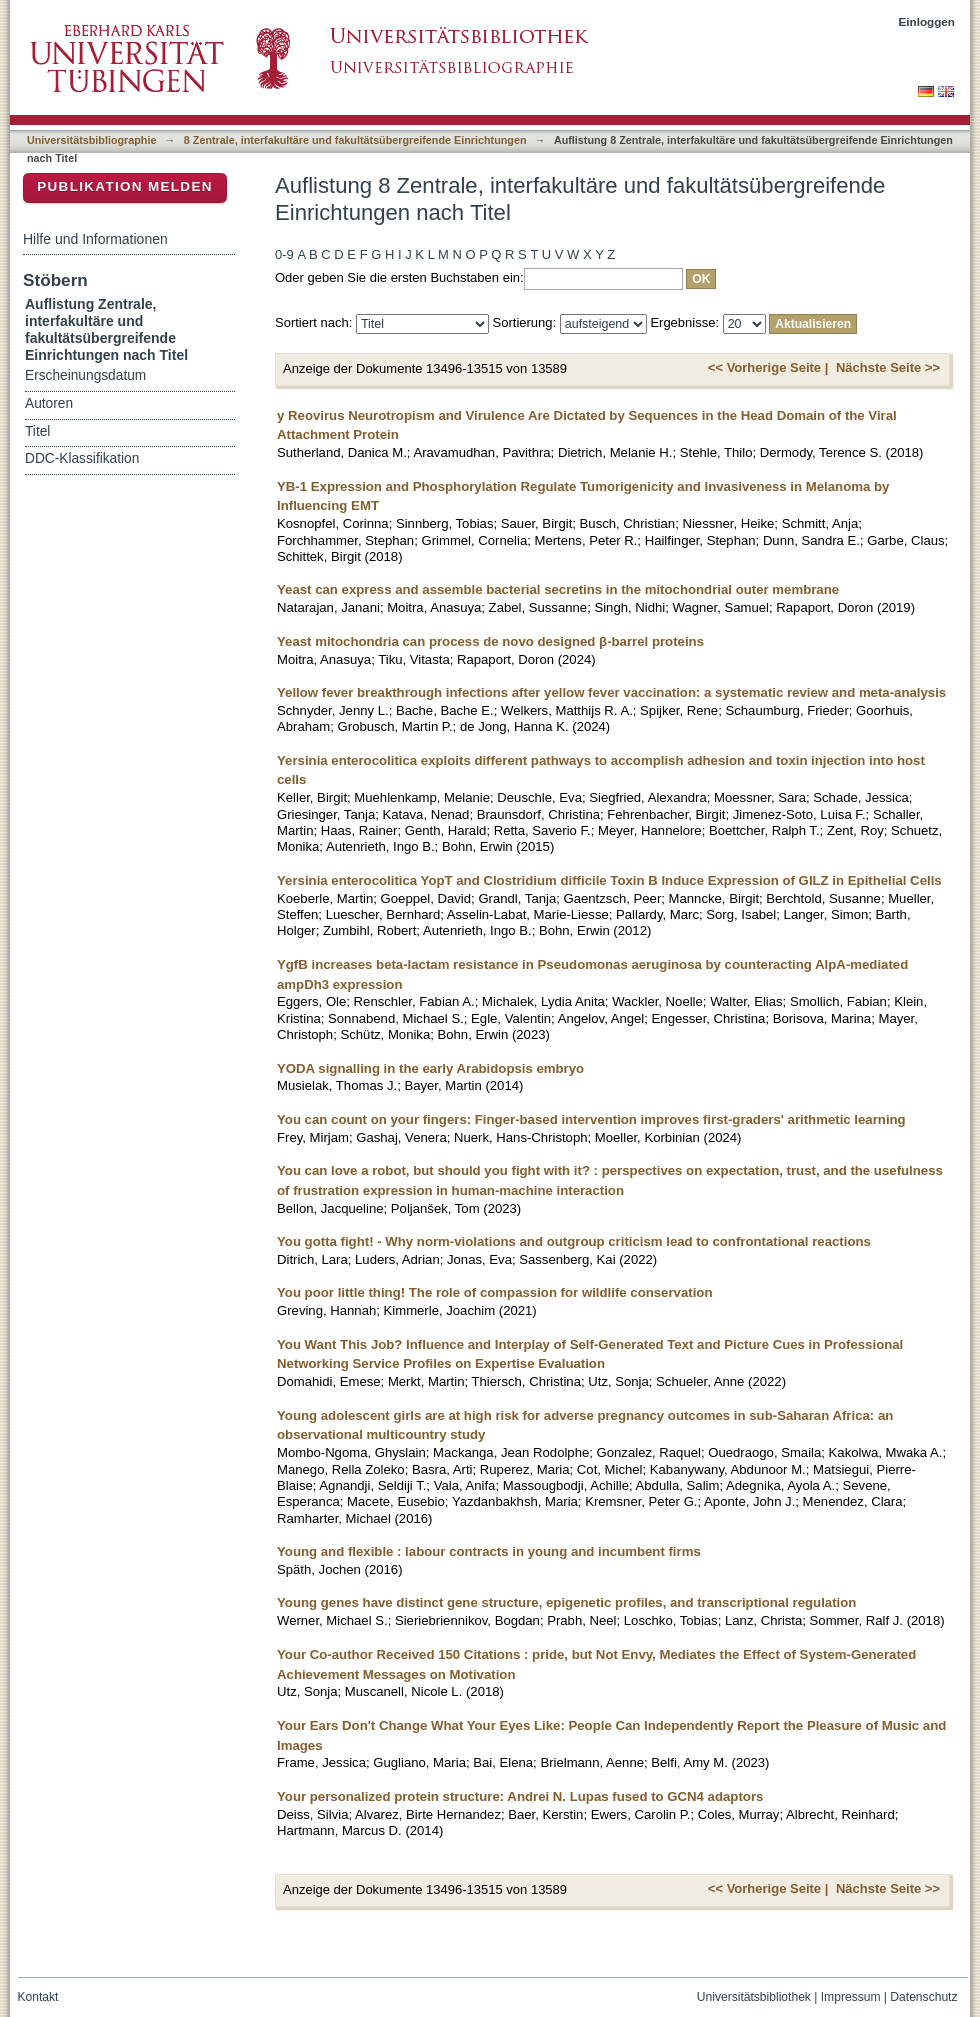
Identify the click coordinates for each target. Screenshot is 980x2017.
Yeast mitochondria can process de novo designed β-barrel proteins (490, 641)
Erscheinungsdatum (85, 375)
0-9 (284, 254)
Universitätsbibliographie (91, 140)
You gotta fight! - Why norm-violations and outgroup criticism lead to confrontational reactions (574, 1241)
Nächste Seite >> (888, 367)
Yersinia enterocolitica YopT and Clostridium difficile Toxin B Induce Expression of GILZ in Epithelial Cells (609, 880)
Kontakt (38, 1997)
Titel (37, 431)
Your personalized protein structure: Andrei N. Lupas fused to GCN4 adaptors (520, 1796)
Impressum (851, 1997)
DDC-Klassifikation (82, 458)
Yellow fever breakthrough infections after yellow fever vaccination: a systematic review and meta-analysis (611, 692)
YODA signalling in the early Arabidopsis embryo (430, 1068)
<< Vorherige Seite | (768, 367)
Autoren (49, 403)
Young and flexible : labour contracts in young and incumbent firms (489, 1551)
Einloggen (927, 21)
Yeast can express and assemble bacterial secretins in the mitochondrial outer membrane (558, 589)
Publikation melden (125, 186)
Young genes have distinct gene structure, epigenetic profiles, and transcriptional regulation (566, 1602)
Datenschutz (923, 1997)
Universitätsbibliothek (754, 1997)
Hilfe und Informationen (95, 239)
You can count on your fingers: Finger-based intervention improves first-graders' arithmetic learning (591, 1119)
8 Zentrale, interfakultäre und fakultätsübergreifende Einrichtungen (355, 140)
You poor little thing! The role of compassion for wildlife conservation (494, 1292)
